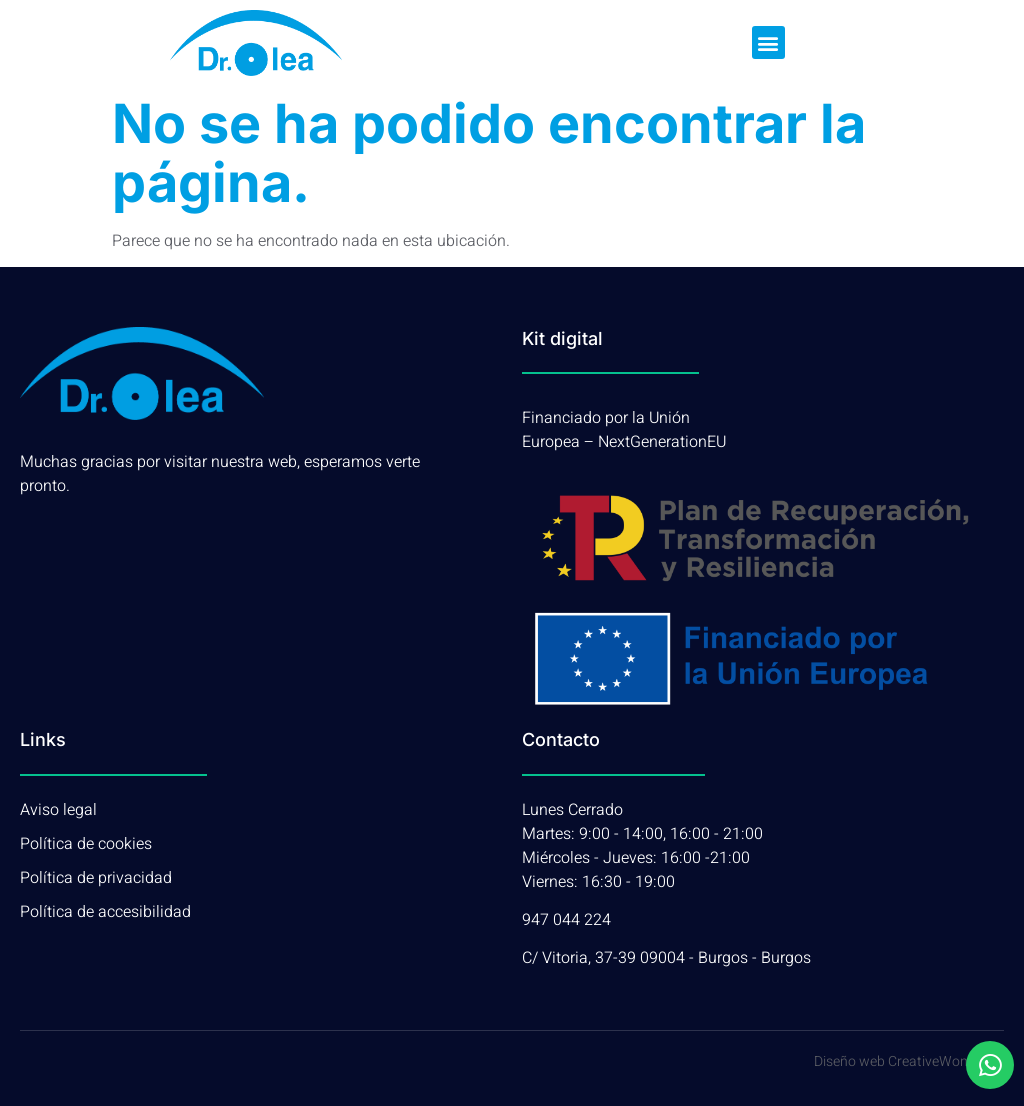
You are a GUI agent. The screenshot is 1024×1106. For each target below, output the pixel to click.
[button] (768, 42)
